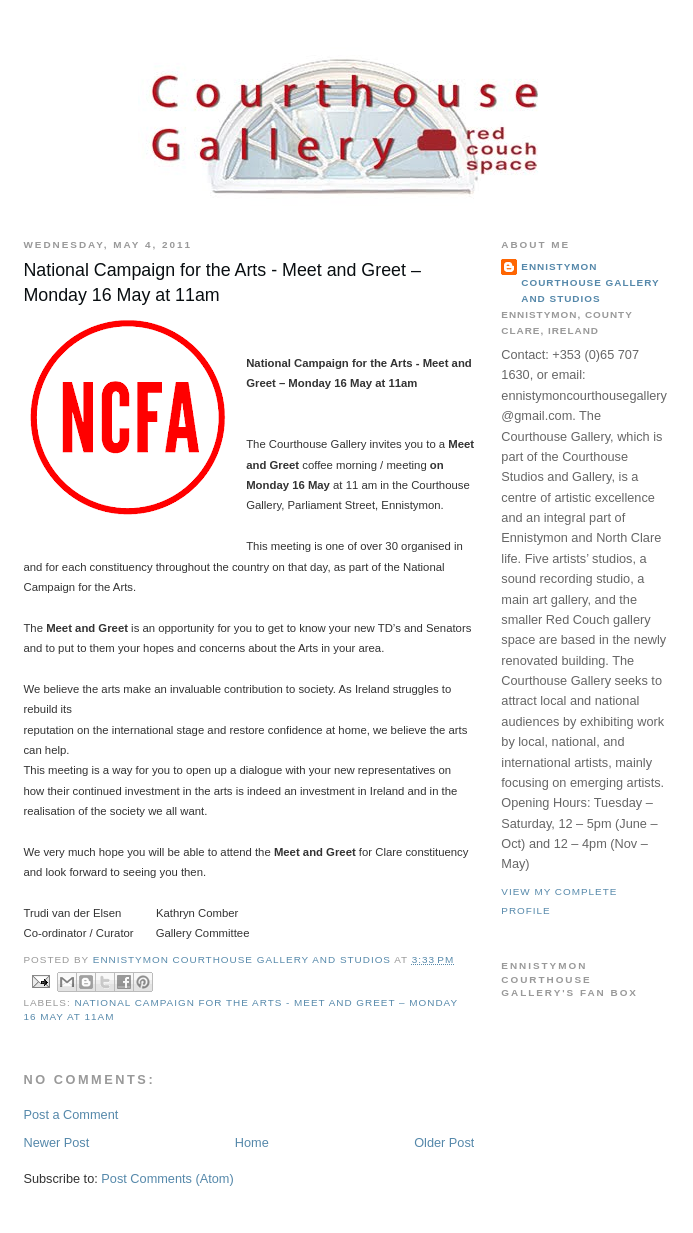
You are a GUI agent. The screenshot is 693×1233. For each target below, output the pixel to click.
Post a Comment (70, 1114)
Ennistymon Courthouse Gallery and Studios (590, 282)
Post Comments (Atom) (167, 1178)
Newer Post (56, 1142)
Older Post (444, 1142)
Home (252, 1142)
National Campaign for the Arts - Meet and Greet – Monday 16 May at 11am (221, 282)
